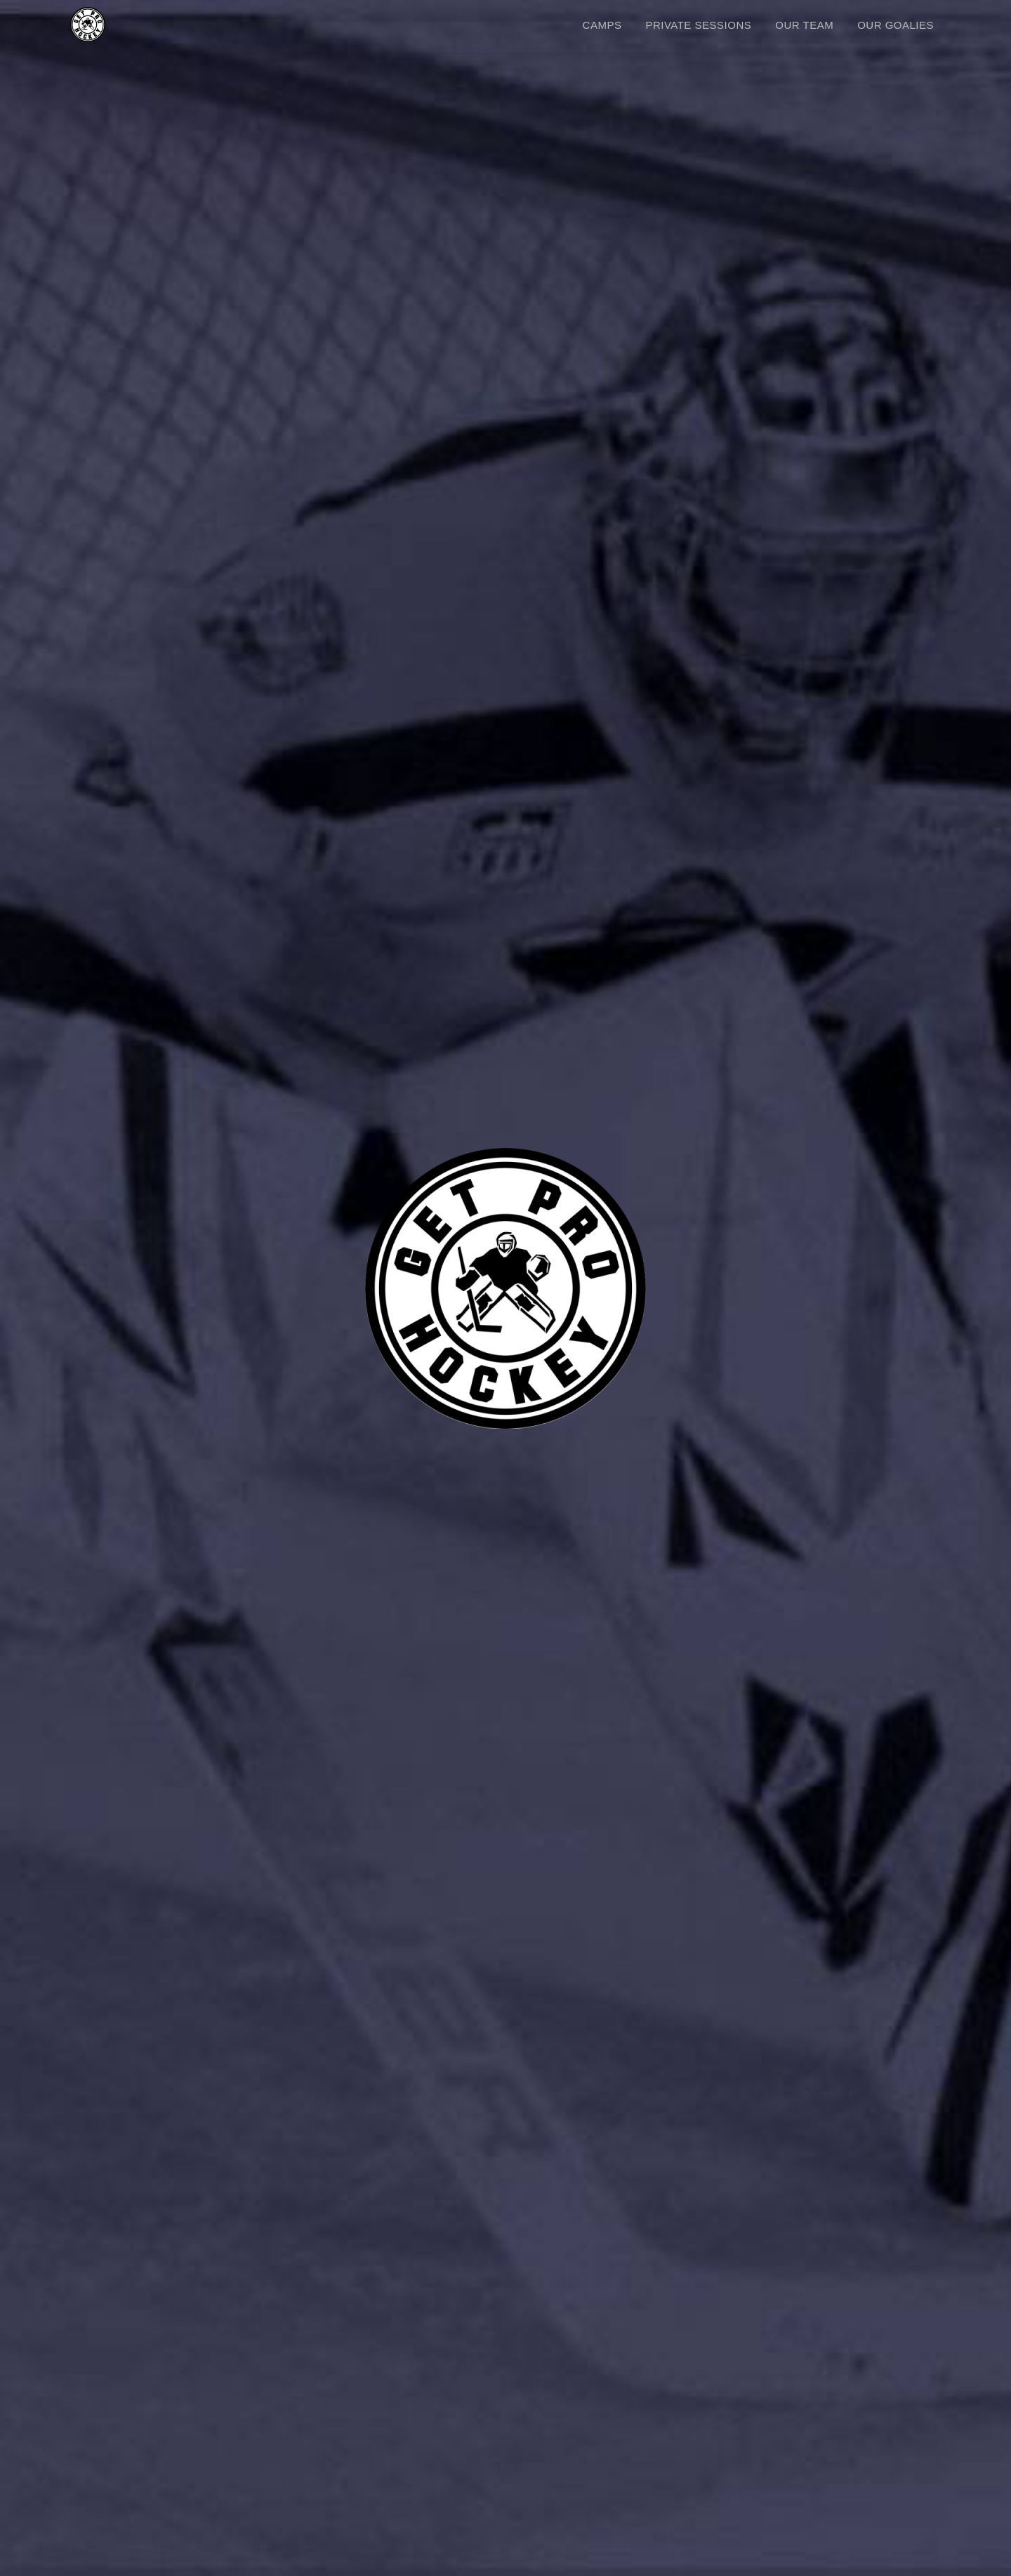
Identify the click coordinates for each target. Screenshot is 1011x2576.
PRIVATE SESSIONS (698, 25)
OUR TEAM (804, 25)
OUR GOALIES (895, 25)
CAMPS (602, 25)
